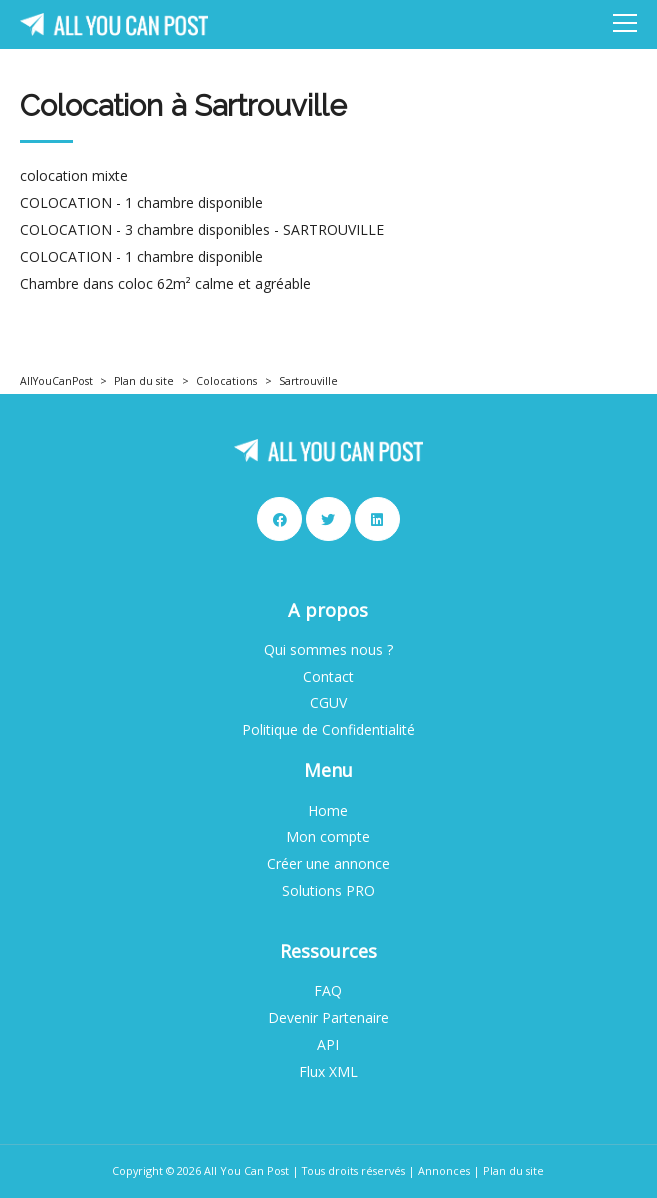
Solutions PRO (328, 891)
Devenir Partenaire (328, 1018)
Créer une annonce (328, 864)
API (328, 1045)
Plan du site (144, 381)
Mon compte (328, 837)
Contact (328, 677)
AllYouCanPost (56, 381)
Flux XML (328, 1072)
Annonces (444, 1170)
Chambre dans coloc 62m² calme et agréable (165, 284)
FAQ (328, 991)
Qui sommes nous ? (328, 650)
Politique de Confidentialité (328, 730)
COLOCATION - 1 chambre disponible (141, 203)
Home (328, 811)
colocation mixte (74, 176)
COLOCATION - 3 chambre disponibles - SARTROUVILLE (202, 230)
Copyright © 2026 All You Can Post (200, 1170)
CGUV (328, 703)
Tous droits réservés (353, 1170)
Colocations (226, 381)
